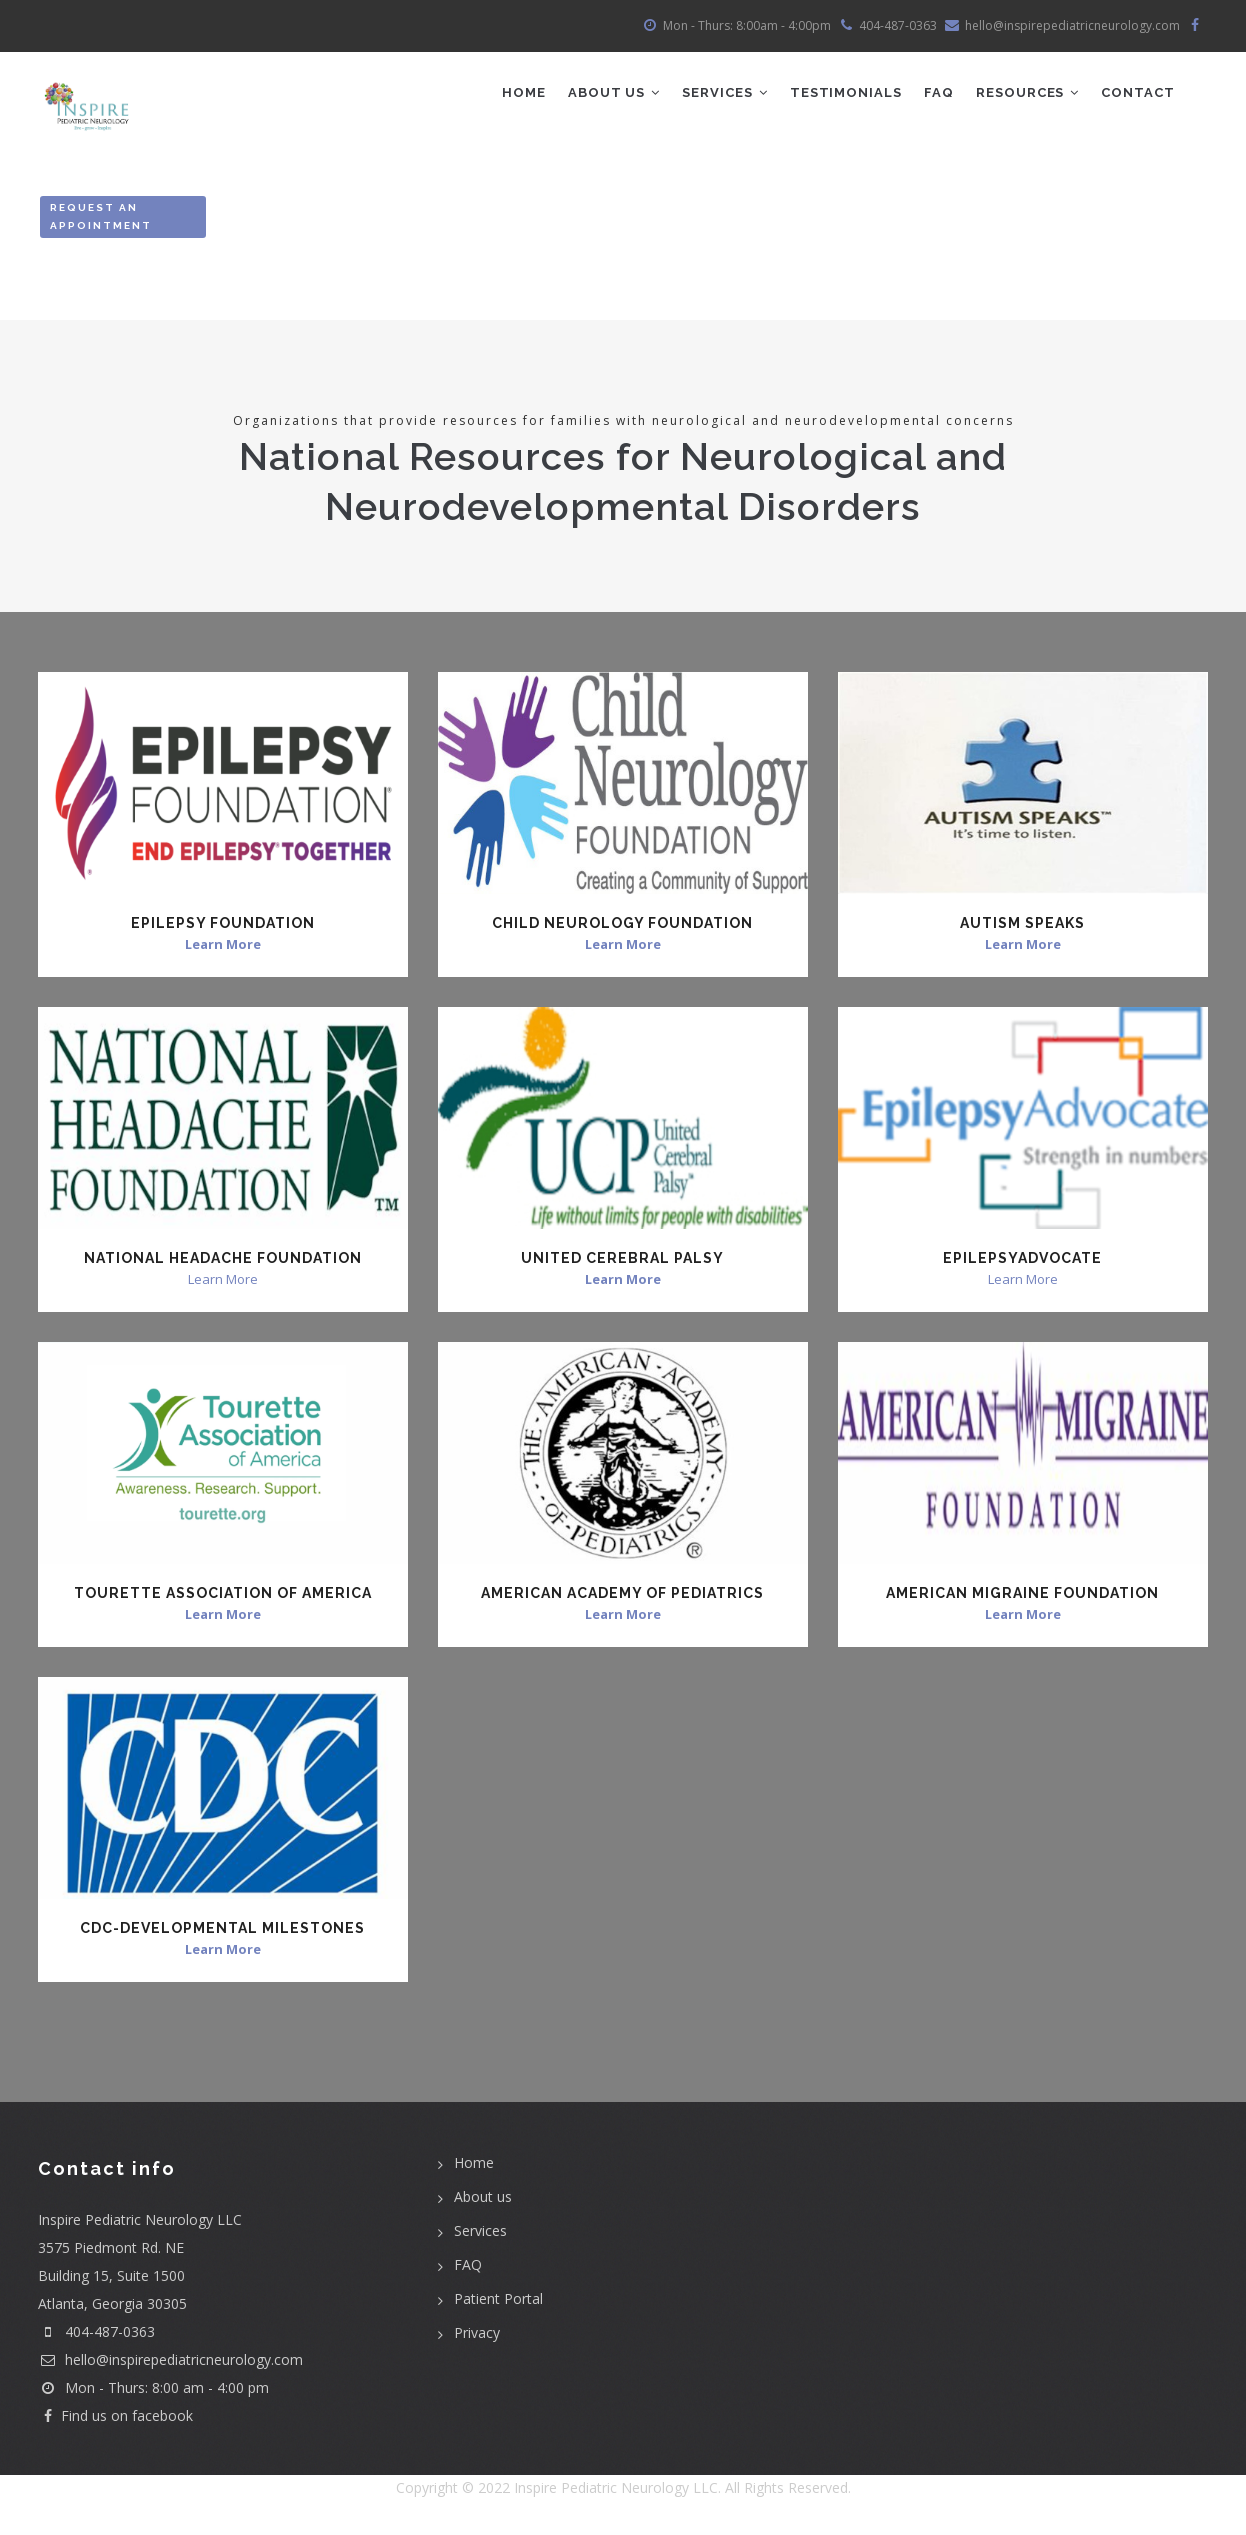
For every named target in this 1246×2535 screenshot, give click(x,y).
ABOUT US (600, 95)
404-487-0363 (110, 2336)
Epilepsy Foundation (223, 928)
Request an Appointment (101, 221)
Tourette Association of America (223, 1598)
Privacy (477, 2336)
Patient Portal (498, 2302)
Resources (1024, 95)
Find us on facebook (115, 2420)
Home (508, 95)
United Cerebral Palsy (622, 1263)
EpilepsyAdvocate (1022, 1263)
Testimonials (837, 95)
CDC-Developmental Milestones (222, 1932)
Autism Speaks (1022, 928)
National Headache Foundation (223, 1263)
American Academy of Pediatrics (622, 1598)
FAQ (933, 95)
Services (714, 95)
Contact (1137, 95)
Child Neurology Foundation (622, 928)
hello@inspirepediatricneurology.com (170, 2364)
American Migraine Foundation (1022, 1598)
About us (483, 2200)
